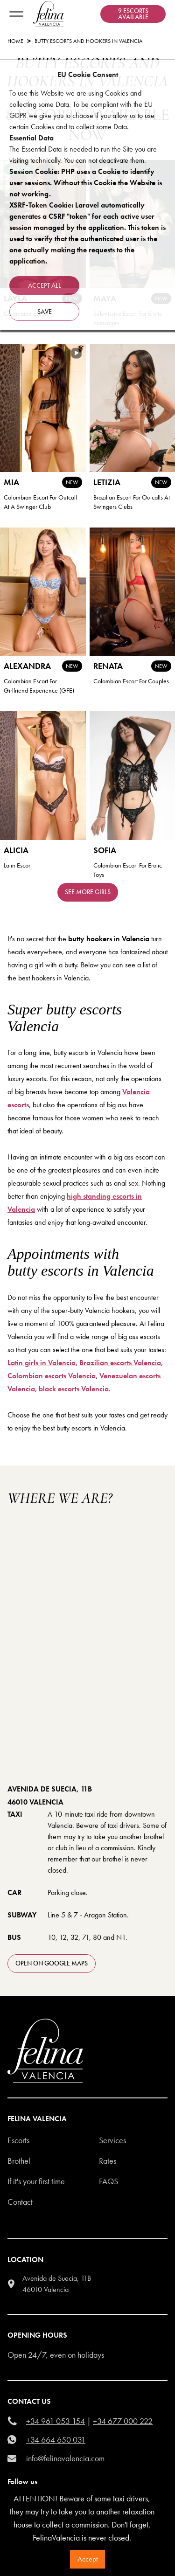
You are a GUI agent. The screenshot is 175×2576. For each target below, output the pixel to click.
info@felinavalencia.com (65, 2458)
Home (15, 41)
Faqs (108, 2181)
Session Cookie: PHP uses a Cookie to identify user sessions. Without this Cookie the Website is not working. (85, 183)
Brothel (18, 2160)
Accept (87, 2559)
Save (44, 311)
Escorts (18, 2140)
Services (112, 2140)
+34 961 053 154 (55, 2421)
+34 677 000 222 (123, 2421)
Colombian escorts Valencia (51, 1376)
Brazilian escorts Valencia (120, 1363)
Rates (107, 2160)
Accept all (44, 285)
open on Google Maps (51, 1963)
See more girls (88, 892)
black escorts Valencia (74, 1389)
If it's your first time (36, 2181)
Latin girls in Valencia (41, 1363)
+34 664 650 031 (55, 2439)
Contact (20, 2201)
